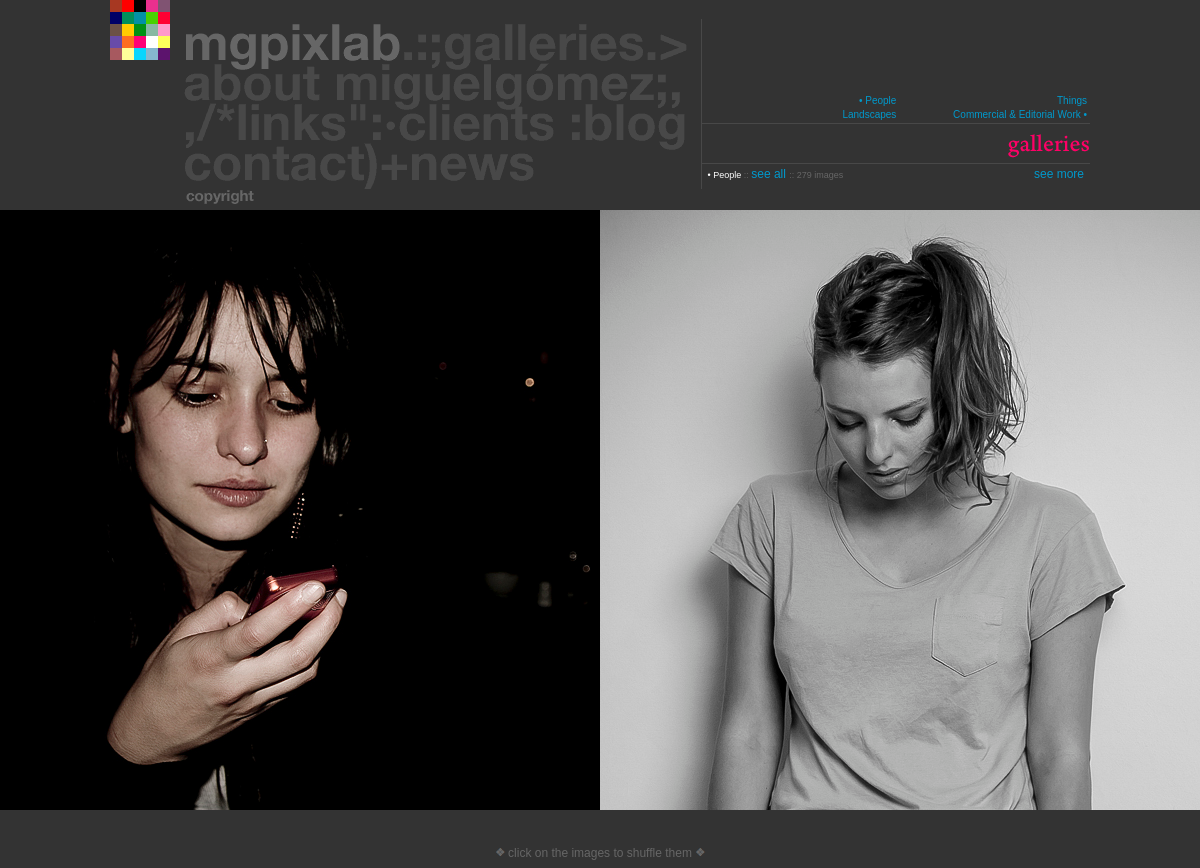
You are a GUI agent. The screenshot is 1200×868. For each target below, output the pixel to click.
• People (877, 100)
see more (1059, 174)
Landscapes (869, 114)
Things (1072, 100)
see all (770, 174)
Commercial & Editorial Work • (1020, 114)
